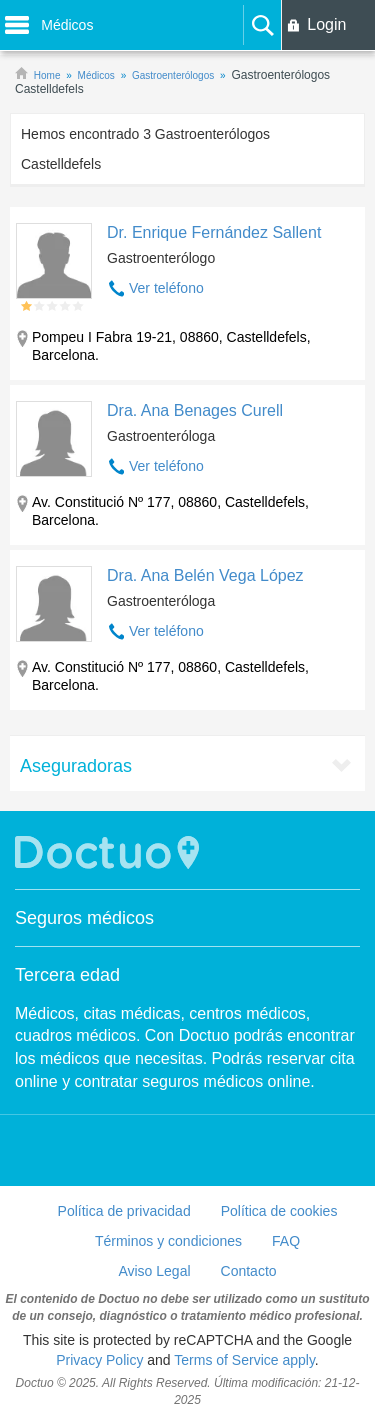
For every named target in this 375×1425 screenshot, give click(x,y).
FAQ (286, 1241)
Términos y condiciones (168, 1241)
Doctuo (110, 852)
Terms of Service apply (244, 1360)
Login (326, 24)
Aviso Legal (154, 1271)
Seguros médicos (84, 918)
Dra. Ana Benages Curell (195, 410)
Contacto (249, 1271)
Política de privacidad (124, 1211)
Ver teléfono (166, 288)
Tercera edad (67, 975)
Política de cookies (279, 1211)
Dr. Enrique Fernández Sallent (214, 232)
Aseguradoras (76, 766)
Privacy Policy (99, 1360)
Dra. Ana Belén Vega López (205, 575)
